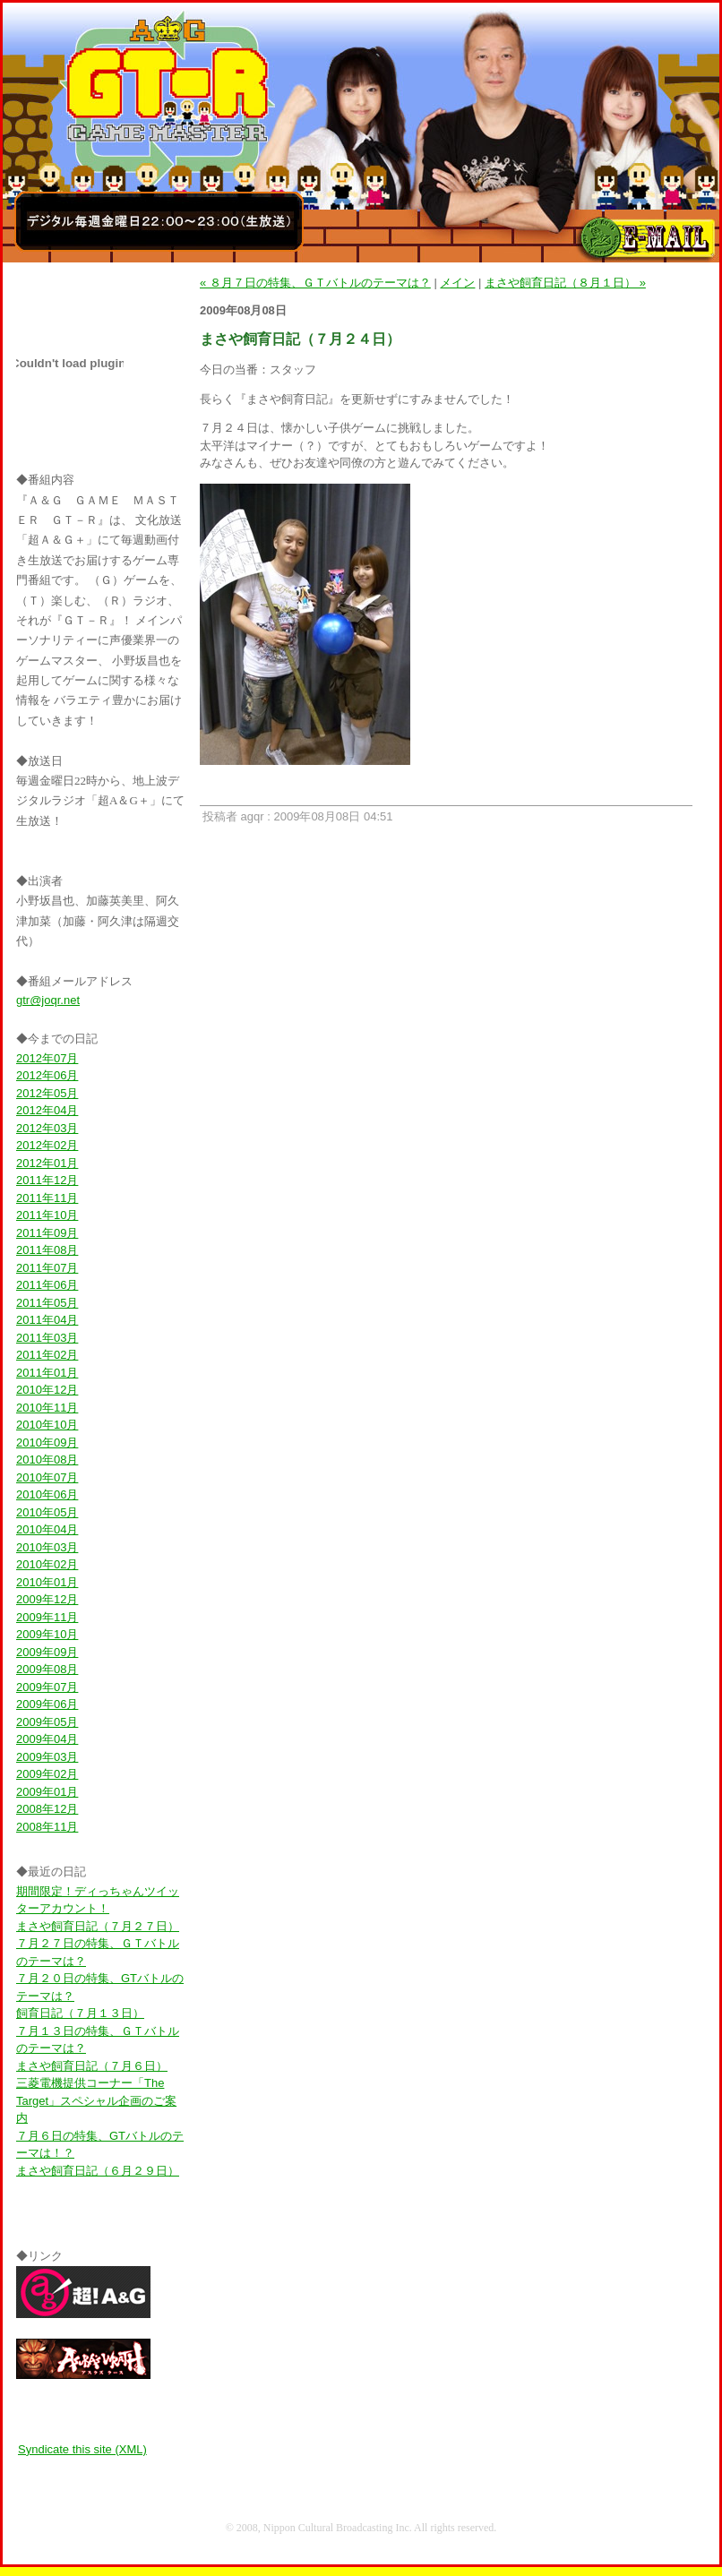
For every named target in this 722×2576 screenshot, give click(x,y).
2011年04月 (47, 1320)
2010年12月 (47, 1389)
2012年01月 (47, 1163)
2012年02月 (47, 1145)
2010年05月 (47, 1512)
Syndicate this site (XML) (82, 2449)
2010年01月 (47, 1582)
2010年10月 (47, 1424)
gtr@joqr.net (48, 1000)
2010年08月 (47, 1459)
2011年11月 (47, 1198)
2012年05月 (47, 1093)
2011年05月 (47, 1302)
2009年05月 (47, 1722)
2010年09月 (47, 1442)
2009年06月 (47, 1704)
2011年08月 (47, 1250)
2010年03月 (47, 1547)
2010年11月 (47, 1407)
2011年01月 (47, 1372)
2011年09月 (47, 1233)
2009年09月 (47, 1652)
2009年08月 (47, 1669)
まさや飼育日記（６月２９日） (97, 2170)
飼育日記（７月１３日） (80, 2013)
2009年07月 (47, 1687)
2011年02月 (47, 1354)
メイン (457, 282)
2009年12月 (47, 1599)
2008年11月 (47, 1826)
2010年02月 (47, 1564)
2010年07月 (47, 1477)
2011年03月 (47, 1337)
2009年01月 (47, 1792)
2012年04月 (47, 1110)
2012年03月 (47, 1128)
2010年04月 (47, 1529)
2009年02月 (47, 1774)
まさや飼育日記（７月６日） (92, 2066)
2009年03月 (47, 1757)
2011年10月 (47, 1215)
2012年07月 (47, 1058)
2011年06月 (47, 1285)
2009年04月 (47, 1739)
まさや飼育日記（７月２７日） (97, 1926)
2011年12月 (47, 1180)
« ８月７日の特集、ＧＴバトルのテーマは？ (315, 282)
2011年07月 (47, 1268)
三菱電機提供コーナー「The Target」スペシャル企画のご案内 (96, 2100)
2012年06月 (47, 1075)
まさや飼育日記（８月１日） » (565, 282)
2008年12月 (47, 1809)
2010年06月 (47, 1494)
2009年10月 (47, 1634)
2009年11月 (47, 1617)
